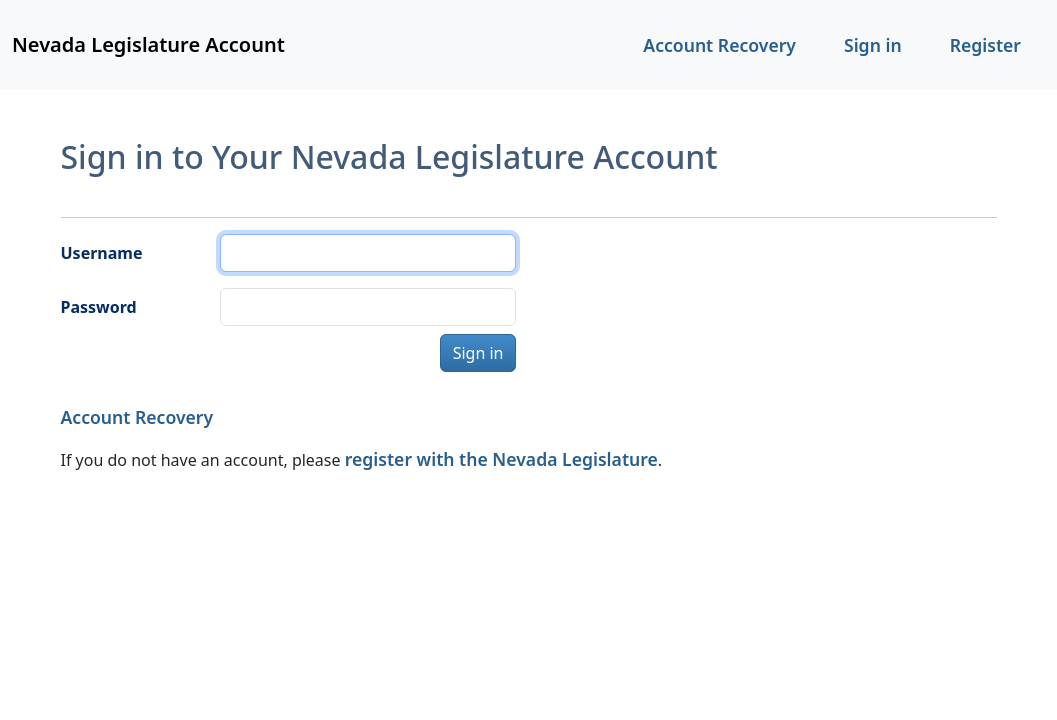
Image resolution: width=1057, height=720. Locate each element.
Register (985, 45)
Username (102, 253)
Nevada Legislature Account (148, 44)
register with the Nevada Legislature (501, 459)
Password (99, 307)
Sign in (873, 45)
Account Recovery (719, 45)
